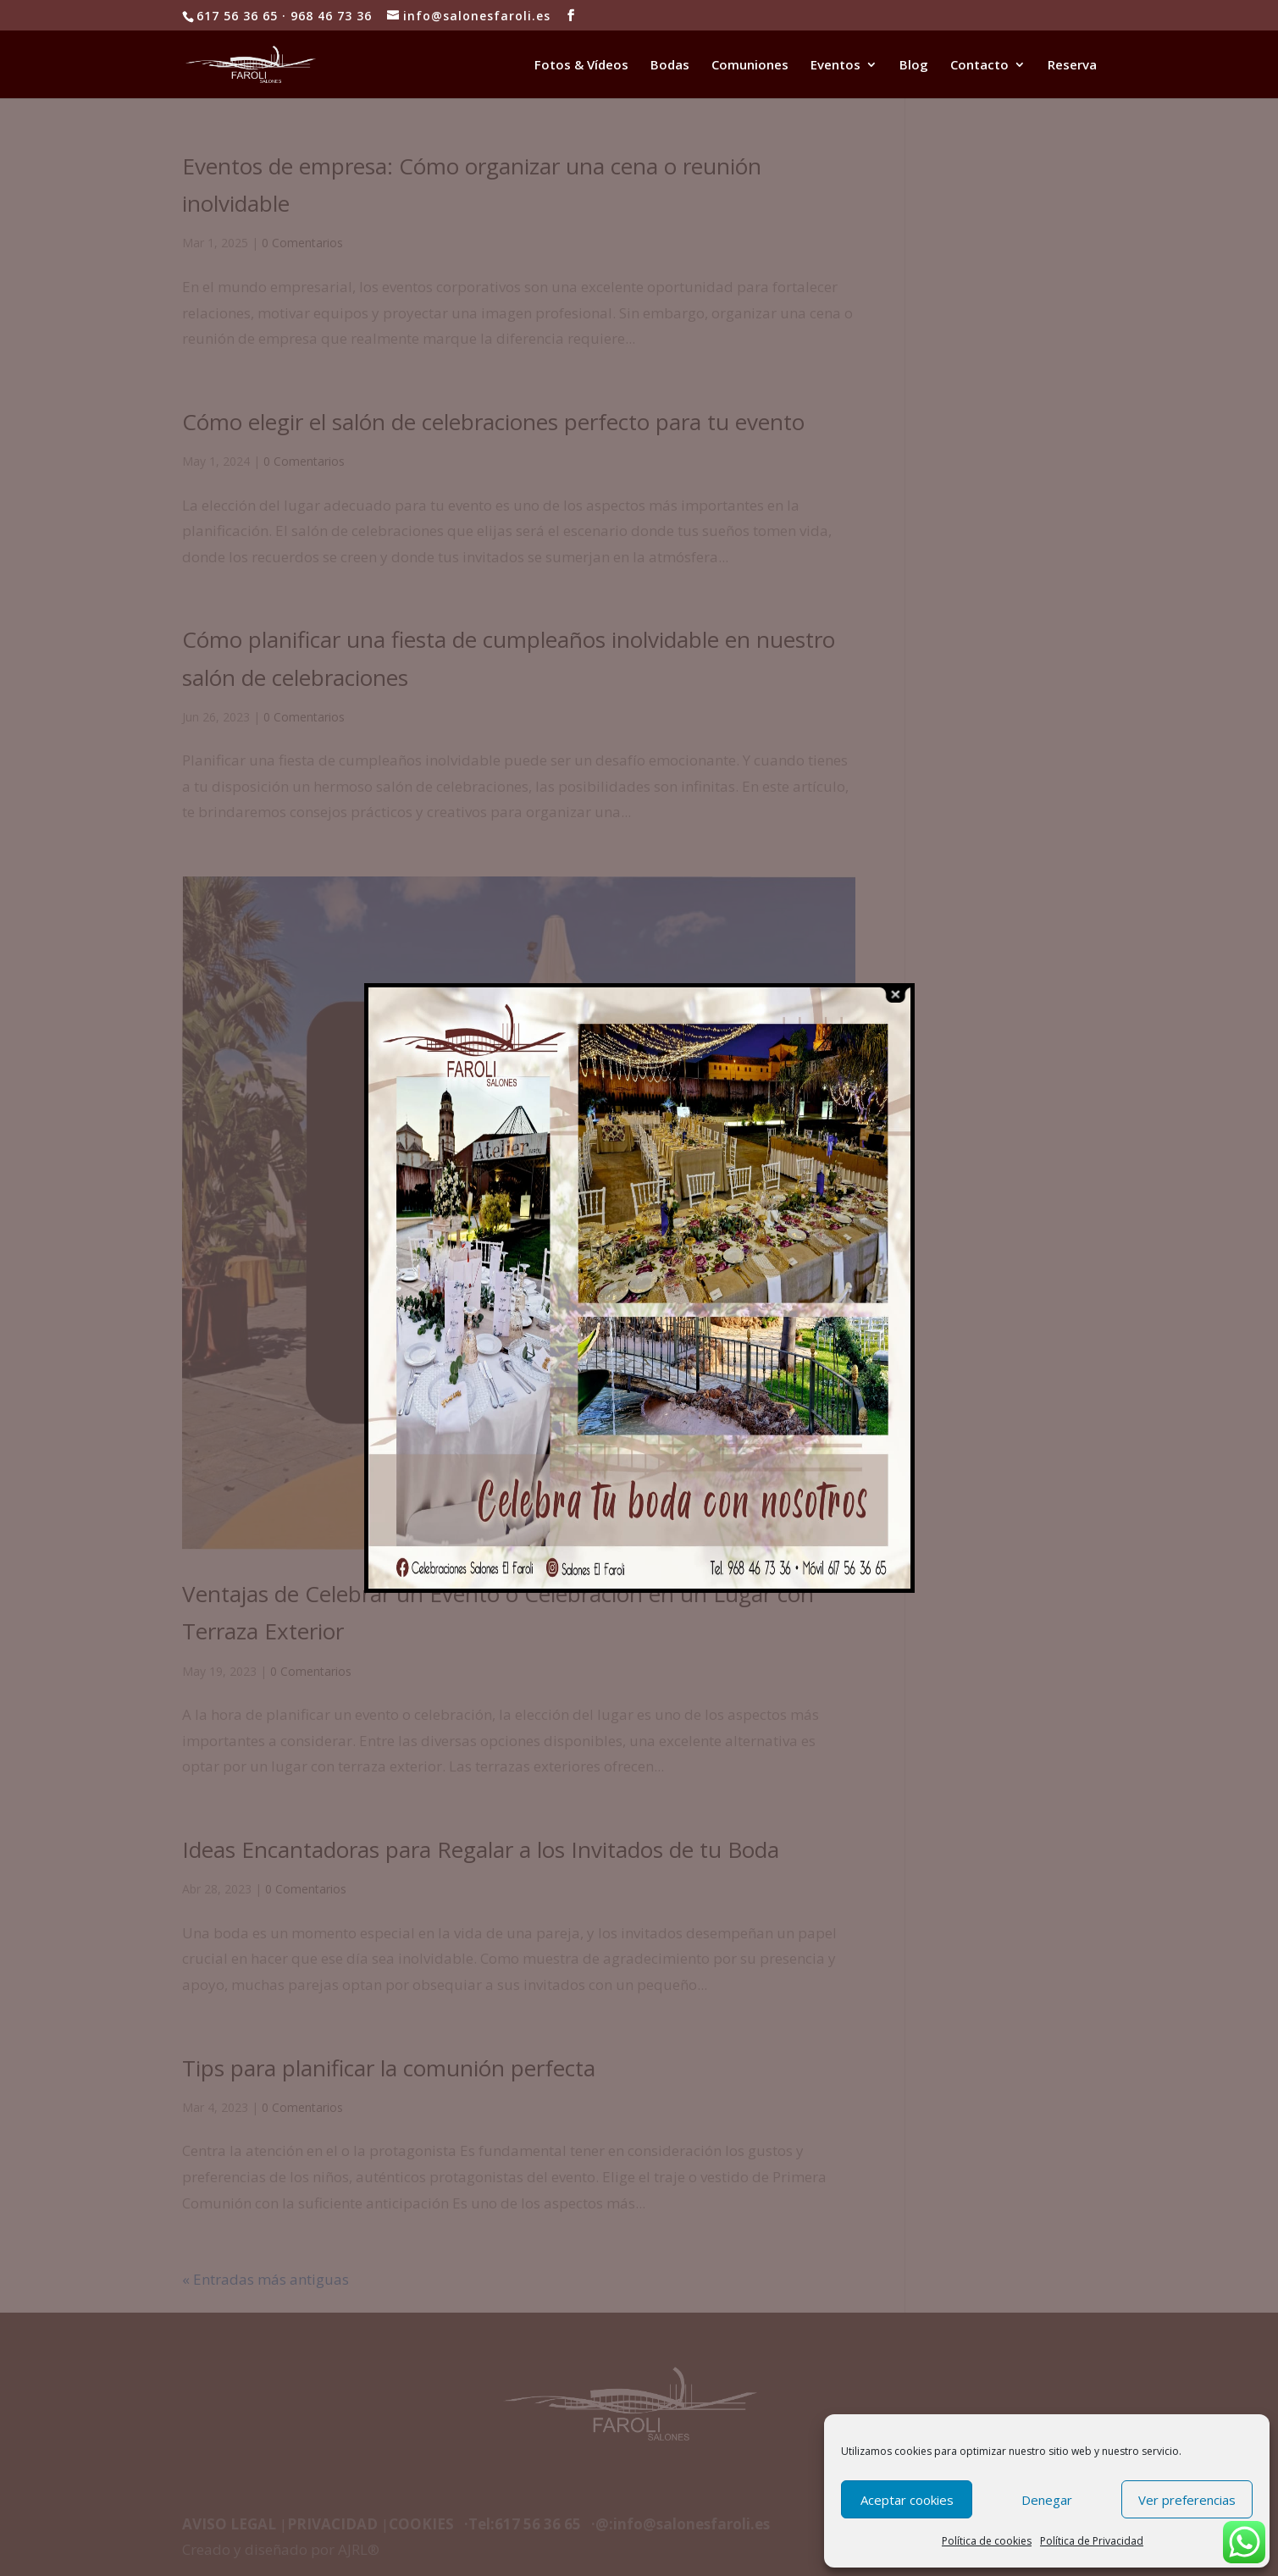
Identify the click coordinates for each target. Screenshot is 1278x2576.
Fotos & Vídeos (581, 65)
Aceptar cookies (907, 2499)
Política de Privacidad (1091, 2541)
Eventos (835, 65)
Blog (913, 65)
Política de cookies (987, 2541)
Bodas (669, 65)
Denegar (1046, 2499)
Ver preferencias (1187, 2499)
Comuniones (749, 65)
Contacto (979, 65)
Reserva (1072, 65)
